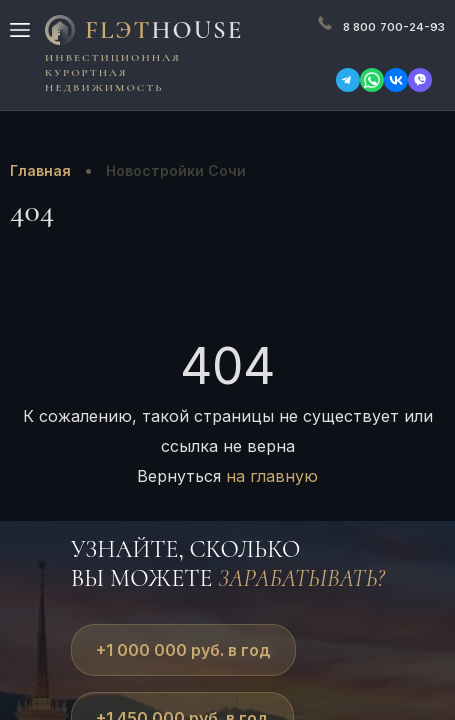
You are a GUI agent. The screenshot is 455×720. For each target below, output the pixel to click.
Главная (40, 170)
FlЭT (164, 30)
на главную (272, 476)
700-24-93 (394, 27)
